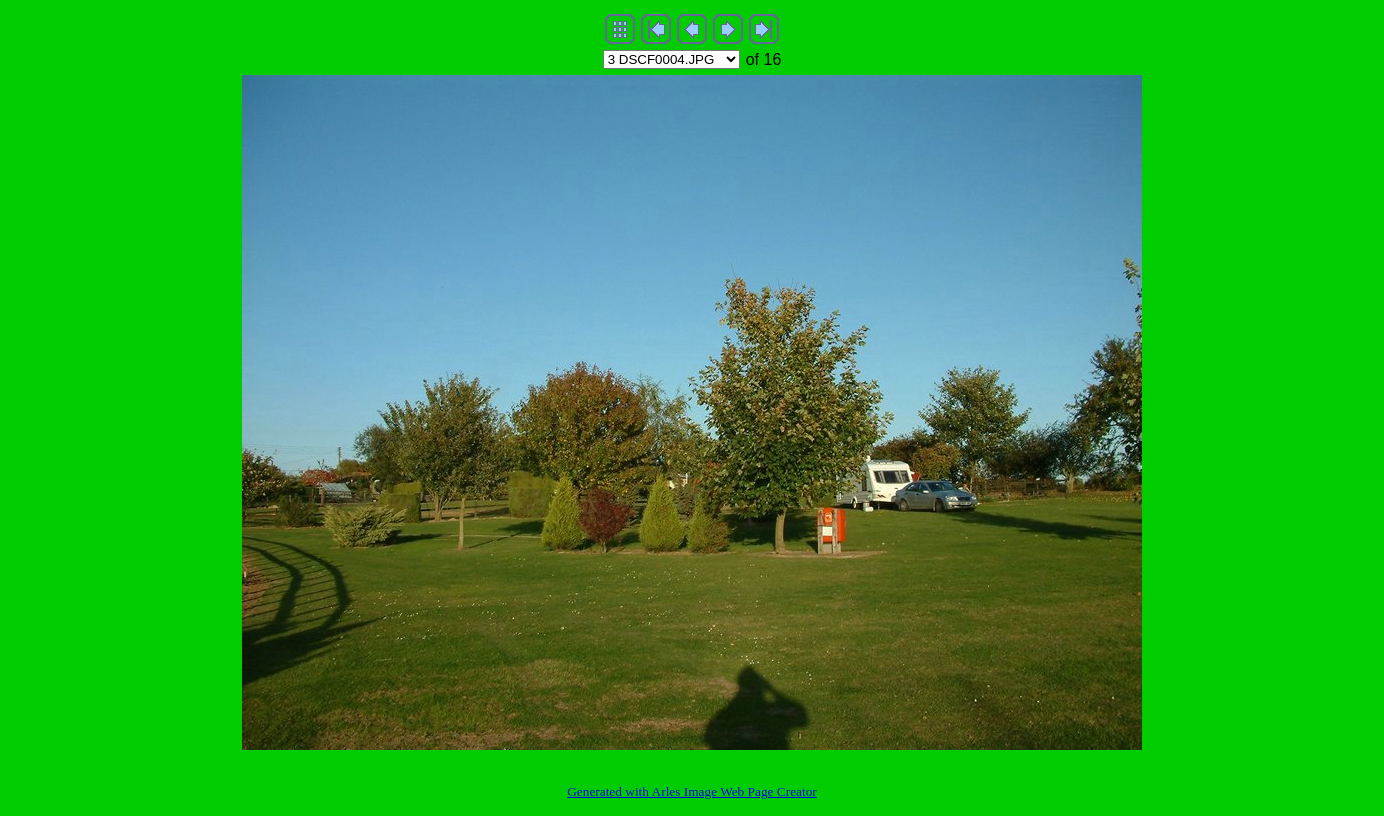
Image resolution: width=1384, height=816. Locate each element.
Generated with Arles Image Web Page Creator (692, 791)
